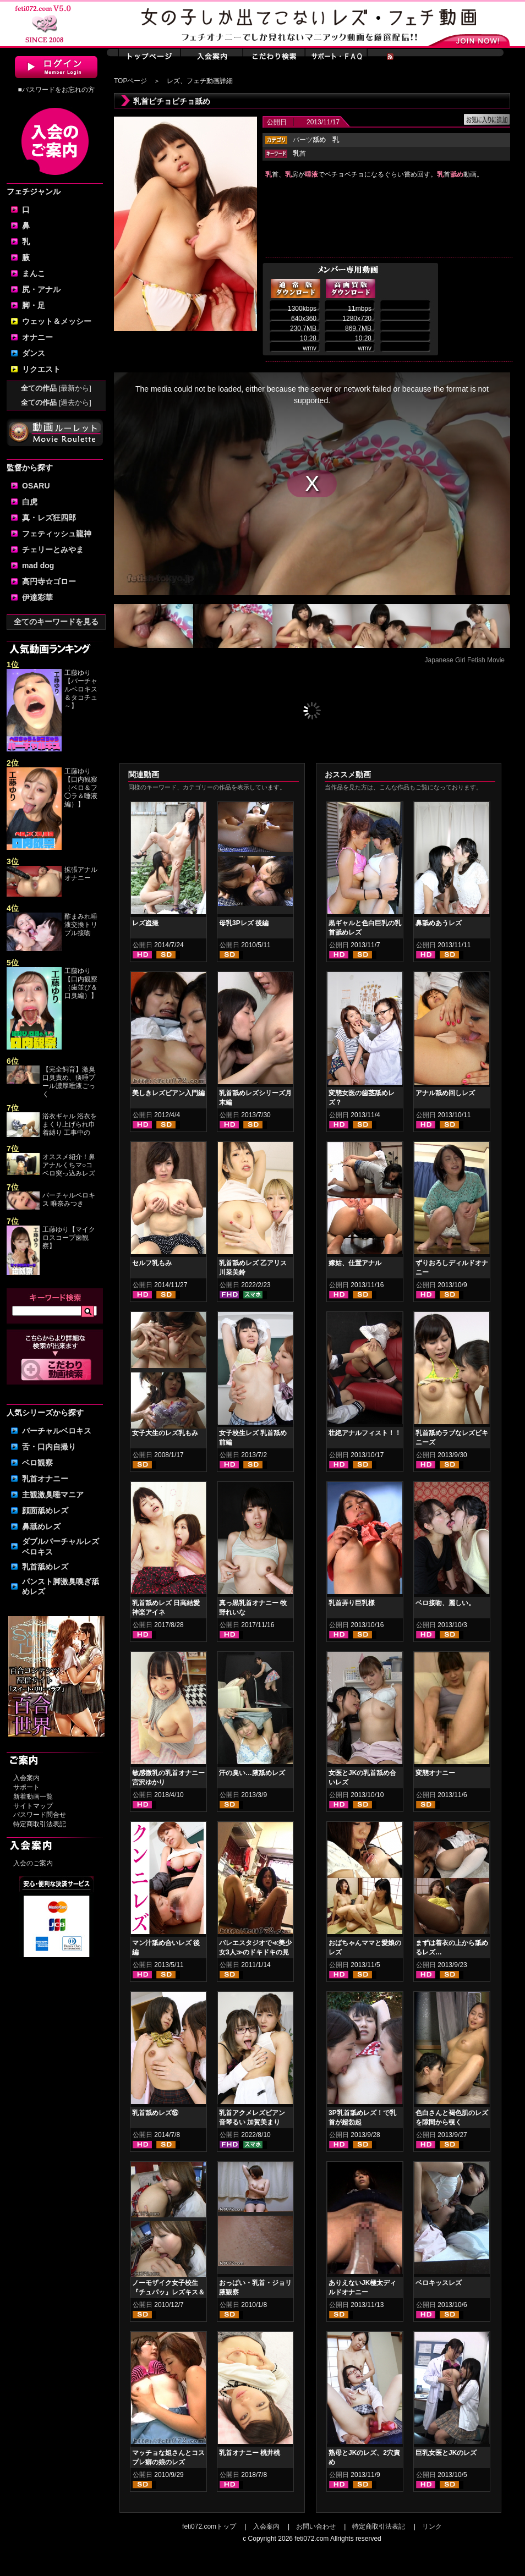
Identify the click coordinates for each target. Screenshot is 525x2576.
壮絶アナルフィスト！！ (365, 1433)
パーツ (309, 140)
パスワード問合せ (39, 1815)
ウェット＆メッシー (56, 321)
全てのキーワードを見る (56, 621)
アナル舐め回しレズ (445, 1093)
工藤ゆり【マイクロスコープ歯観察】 (68, 1238)
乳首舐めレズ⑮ (155, 2113)
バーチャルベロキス (56, 1430)
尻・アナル (41, 289)
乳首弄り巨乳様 (352, 1603)
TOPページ (130, 81)
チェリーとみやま (53, 549)
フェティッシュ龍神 (56, 533)
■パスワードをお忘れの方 (56, 90)
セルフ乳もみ (152, 1263)
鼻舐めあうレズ (438, 923)
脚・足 (33, 305)
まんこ (33, 273)
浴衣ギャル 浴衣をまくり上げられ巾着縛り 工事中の (69, 1124)
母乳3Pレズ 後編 (244, 923)
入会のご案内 (33, 1863)
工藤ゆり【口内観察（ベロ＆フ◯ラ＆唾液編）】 (80, 787)
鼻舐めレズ (41, 1526)
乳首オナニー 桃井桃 (249, 2453)
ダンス (33, 353)
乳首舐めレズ (45, 1566)
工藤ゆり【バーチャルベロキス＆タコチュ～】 (80, 689)
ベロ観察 (37, 1462)
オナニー (37, 337)
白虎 (29, 501)
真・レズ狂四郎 (49, 517)
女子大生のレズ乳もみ (165, 1433)
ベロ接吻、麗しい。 (445, 1603)
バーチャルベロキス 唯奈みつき (68, 1199)
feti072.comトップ (209, 2526)
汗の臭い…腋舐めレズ (252, 1773)
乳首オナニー (45, 1478)
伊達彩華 (37, 597)
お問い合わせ (316, 2526)
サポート (26, 1787)
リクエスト (41, 369)
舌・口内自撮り (49, 1446)
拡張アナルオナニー (80, 874)
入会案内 (26, 1778)
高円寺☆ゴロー (49, 581)
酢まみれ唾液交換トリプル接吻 (80, 925)
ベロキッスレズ (438, 2283)
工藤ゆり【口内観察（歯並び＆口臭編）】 (80, 983)
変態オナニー (435, 1773)
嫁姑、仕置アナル (355, 1263)
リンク (432, 2526)
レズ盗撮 (145, 923)
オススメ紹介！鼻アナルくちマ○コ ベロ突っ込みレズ (68, 1165)
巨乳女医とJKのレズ (446, 2453)
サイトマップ (33, 1806)
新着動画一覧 (33, 1796)
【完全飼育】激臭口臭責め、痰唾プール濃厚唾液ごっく (68, 1081)
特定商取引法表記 (39, 1824)
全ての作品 (56, 388)
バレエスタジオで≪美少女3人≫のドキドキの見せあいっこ (255, 1952)
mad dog (38, 565)
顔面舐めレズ (45, 1510)
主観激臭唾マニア (53, 1494)
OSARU (36, 485)
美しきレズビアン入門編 (168, 1093)
